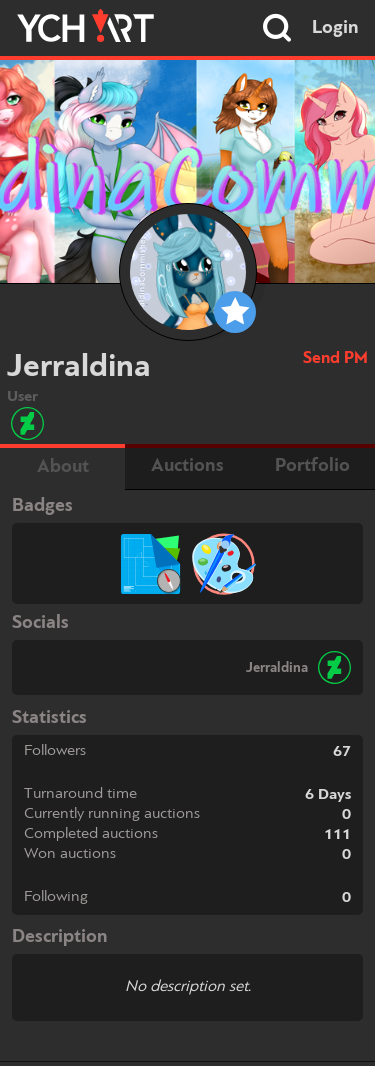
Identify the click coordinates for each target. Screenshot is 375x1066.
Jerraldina (277, 668)
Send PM (335, 358)
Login (335, 28)
